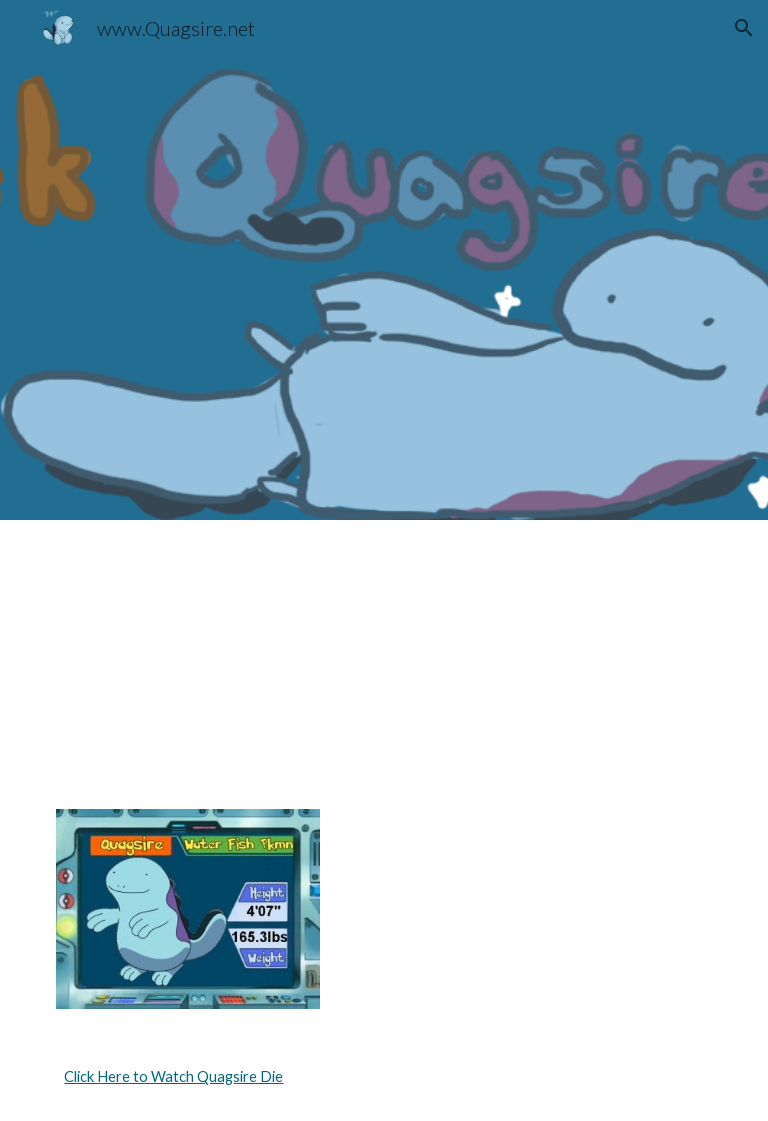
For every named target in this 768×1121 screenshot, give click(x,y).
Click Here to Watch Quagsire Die (173, 1076)
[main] (383, 1077)
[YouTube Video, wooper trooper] (551, 652)
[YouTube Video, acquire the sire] (215, 652)
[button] (744, 28)
